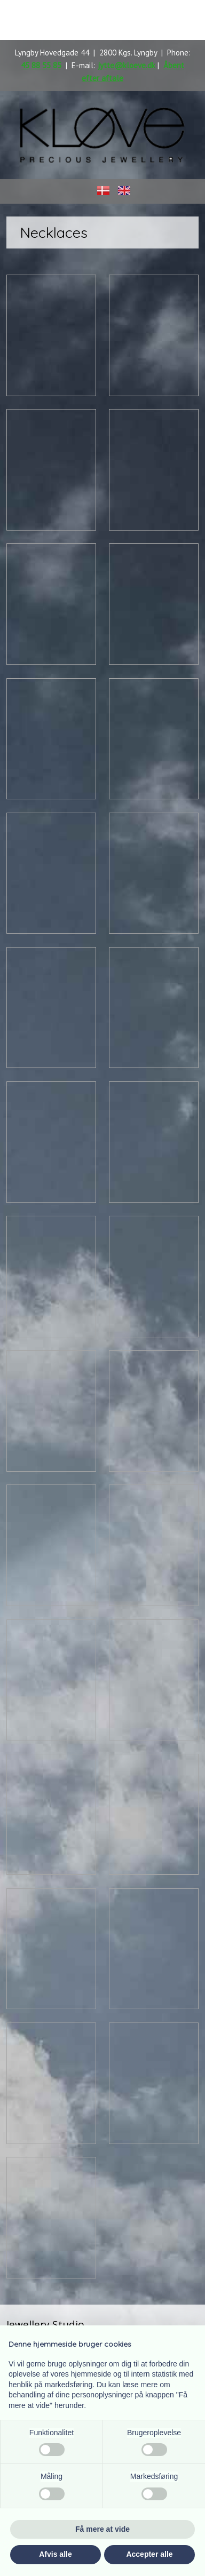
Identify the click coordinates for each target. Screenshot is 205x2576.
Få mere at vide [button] (102, 2529)
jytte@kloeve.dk (126, 65)
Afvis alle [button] (55, 2554)
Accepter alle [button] (149, 2554)
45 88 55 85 (41, 65)
